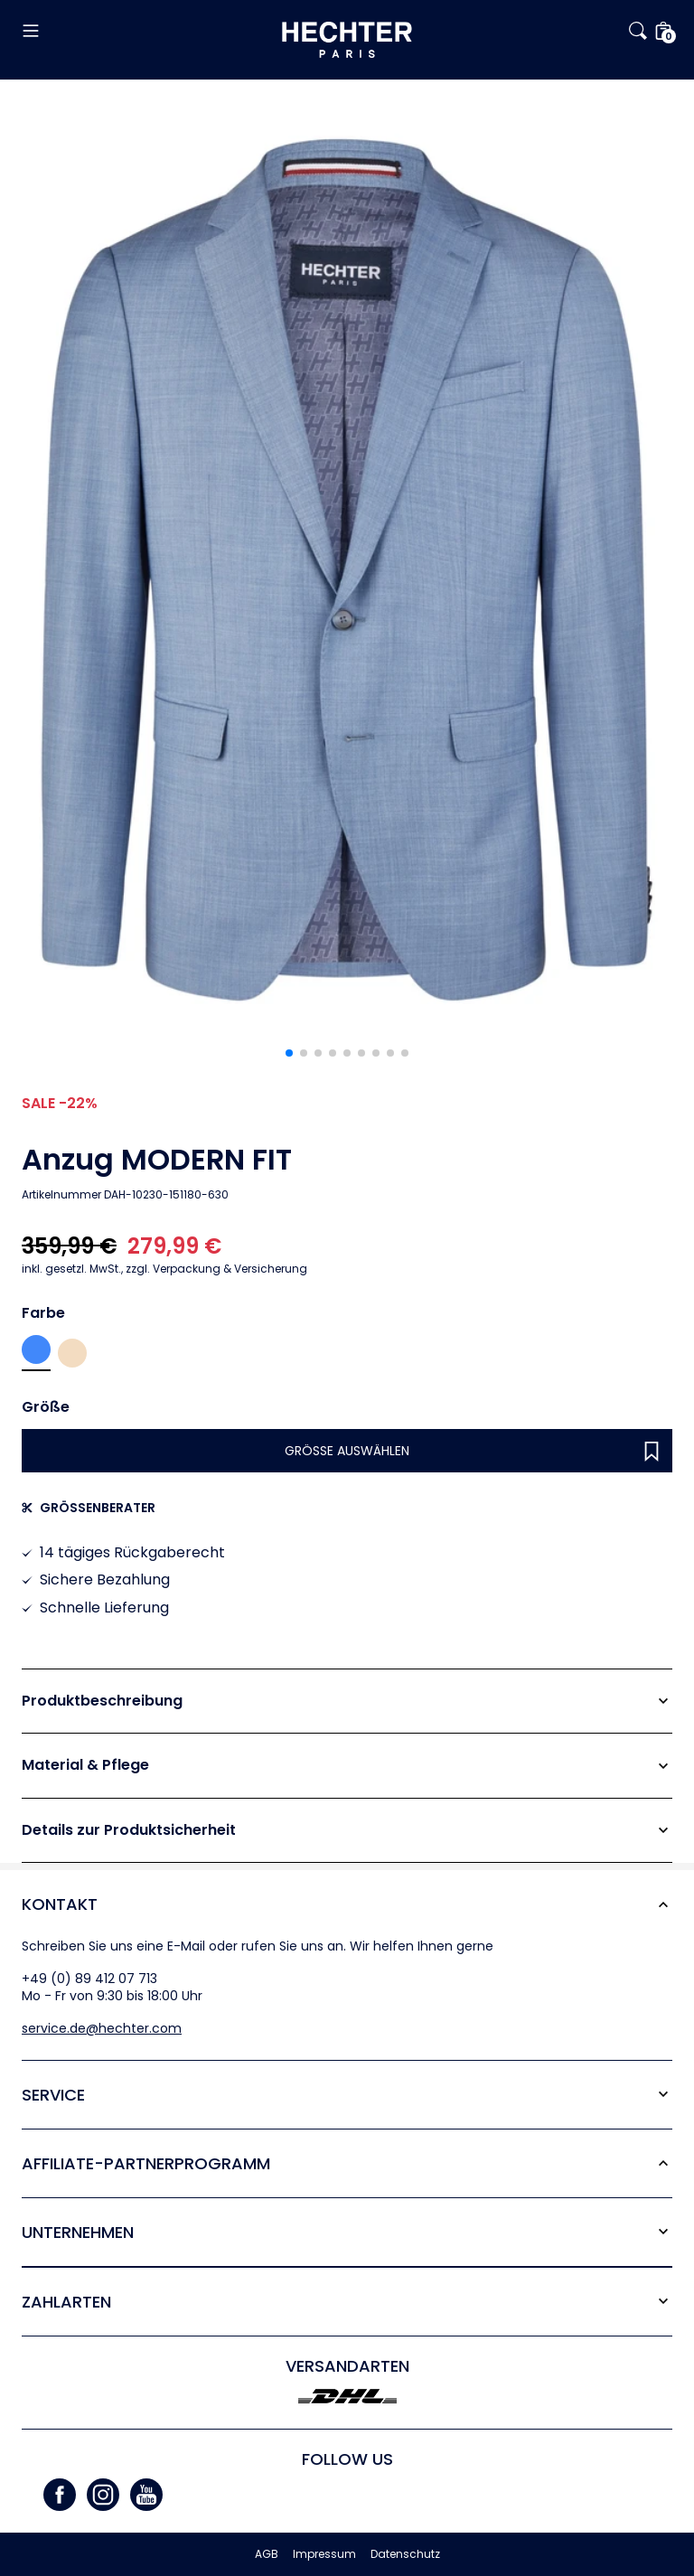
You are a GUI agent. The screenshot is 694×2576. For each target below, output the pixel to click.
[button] (130, 31)
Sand (72, 1353)
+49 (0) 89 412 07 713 (89, 1979)
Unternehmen (78, 2232)
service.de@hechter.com (102, 2028)
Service (53, 2094)
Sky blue (36, 1349)
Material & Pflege (85, 1764)
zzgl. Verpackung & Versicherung (164, 1269)
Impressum (324, 2554)
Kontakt (60, 1904)
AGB (266, 2554)
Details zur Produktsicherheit (129, 1829)
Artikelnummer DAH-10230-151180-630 (125, 1195)
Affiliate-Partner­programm (146, 2163)
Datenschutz (405, 2554)
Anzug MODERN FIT (157, 1160)
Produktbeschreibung (102, 1700)
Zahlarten (66, 2301)
